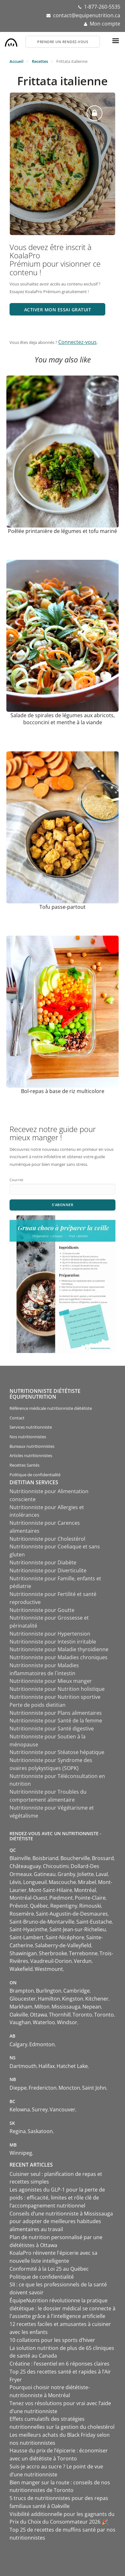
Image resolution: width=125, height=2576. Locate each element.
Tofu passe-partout (62, 906)
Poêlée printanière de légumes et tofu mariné (62, 531)
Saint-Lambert (27, 1937)
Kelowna (20, 2109)
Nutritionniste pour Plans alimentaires (56, 1712)
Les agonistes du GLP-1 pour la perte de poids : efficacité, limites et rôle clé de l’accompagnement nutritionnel (57, 2197)
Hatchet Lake (72, 2066)
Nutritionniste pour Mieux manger (51, 1680)
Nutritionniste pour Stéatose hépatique (57, 1752)
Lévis (15, 1882)
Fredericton (43, 2087)
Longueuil (35, 1882)
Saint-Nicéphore (64, 1937)
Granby (66, 1874)
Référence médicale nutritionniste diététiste (51, 1408)
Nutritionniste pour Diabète (43, 1562)
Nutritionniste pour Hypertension (50, 1633)
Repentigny (63, 1905)
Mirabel (87, 1882)
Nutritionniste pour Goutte (42, 1610)
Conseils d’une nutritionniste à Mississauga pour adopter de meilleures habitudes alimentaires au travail (61, 2221)
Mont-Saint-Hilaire (50, 1890)
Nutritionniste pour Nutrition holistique (57, 1688)
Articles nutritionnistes (31, 1455)
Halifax (46, 2066)
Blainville (20, 1858)
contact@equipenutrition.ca (86, 15)
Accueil (17, 61)
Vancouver (62, 2109)
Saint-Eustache (94, 1921)
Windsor (67, 2022)
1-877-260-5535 (102, 6)
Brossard (103, 1858)
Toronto (82, 2014)
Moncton (69, 2087)
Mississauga (66, 2006)
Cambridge (76, 1990)
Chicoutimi (56, 1866)
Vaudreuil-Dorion (51, 1960)
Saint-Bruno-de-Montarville (42, 1921)
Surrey (40, 2109)
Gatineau (45, 1874)
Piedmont (61, 1897)
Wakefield (21, 1968)
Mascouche (62, 1882)
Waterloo (44, 2022)
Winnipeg (21, 2152)
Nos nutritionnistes (28, 1437)
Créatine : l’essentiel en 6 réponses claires (59, 2363)
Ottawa (38, 2014)
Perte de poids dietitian (38, 1704)
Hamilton (49, 1998)
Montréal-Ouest (28, 1897)
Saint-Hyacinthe (28, 1929)
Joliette (85, 1874)
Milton (42, 2006)
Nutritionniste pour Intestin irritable (53, 1641)
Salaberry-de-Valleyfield (63, 1945)
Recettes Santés (24, 1465)
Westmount (49, 1968)
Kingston (72, 1998)
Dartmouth (23, 2066)
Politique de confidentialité (35, 1475)
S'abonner (62, 1204)
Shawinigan (23, 1953)
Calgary (18, 2044)
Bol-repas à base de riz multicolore (62, 1091)
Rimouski (90, 1905)
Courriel (16, 1179)
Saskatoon (40, 2131)
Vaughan (20, 2022)
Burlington (48, 1990)
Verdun (83, 1960)
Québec (39, 1905)
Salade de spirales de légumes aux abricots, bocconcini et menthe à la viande (62, 719)
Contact (17, 1418)
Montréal (85, 1890)
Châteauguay (25, 1866)
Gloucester (23, 1998)
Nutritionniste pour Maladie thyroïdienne (59, 1649)
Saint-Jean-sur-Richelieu (77, 1929)
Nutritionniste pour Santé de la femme (56, 1720)
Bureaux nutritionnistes (32, 1446)
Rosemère (22, 1913)
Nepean (91, 2006)
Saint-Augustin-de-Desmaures (72, 1913)
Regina (18, 2131)
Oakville (19, 2014)
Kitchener (96, 1998)
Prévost (19, 1905)
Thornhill (60, 2014)
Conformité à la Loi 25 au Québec (49, 2268)
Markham (21, 2006)
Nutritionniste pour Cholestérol (47, 1538)
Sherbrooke (53, 1953)
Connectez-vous (77, 342)
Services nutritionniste (31, 1427)
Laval (102, 1874)
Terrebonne (83, 1953)
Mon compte (105, 23)
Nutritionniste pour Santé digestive (52, 1728)
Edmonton (42, 2044)
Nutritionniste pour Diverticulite (48, 1570)
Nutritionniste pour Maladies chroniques (59, 1657)
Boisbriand (45, 1858)
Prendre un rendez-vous (62, 41)
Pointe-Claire (90, 1897)
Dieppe (18, 2087)
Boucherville (75, 1858)
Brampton (22, 1990)
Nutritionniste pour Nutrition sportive (55, 1696)
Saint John (94, 2087)
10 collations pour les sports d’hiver (52, 2340)
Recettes (40, 61)
